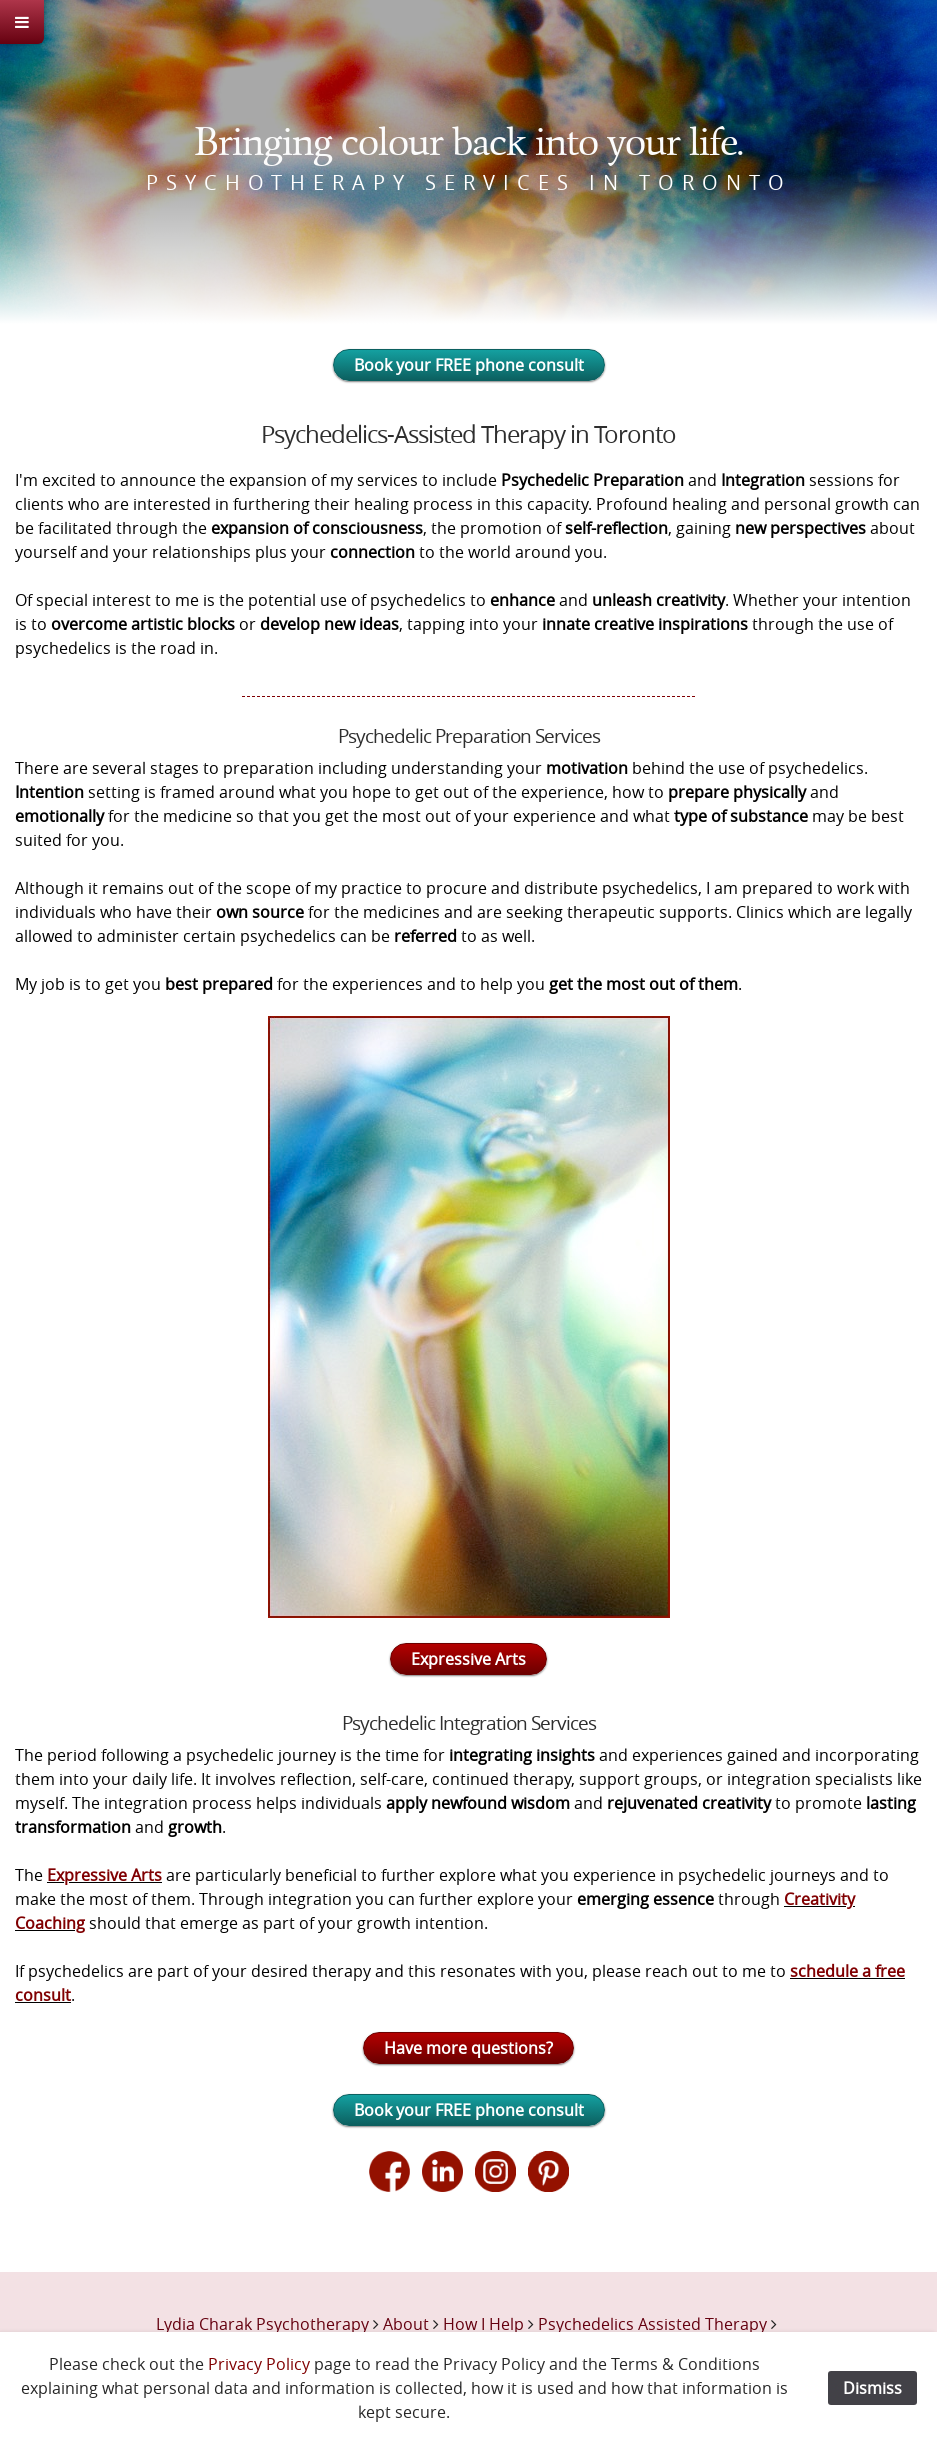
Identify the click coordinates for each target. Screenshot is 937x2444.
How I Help (483, 2324)
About (406, 2324)
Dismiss (872, 2388)
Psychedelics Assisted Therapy (652, 2324)
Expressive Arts (468, 1659)
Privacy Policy (259, 2364)
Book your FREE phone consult (469, 365)
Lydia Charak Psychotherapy (262, 2324)
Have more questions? (468, 2048)
